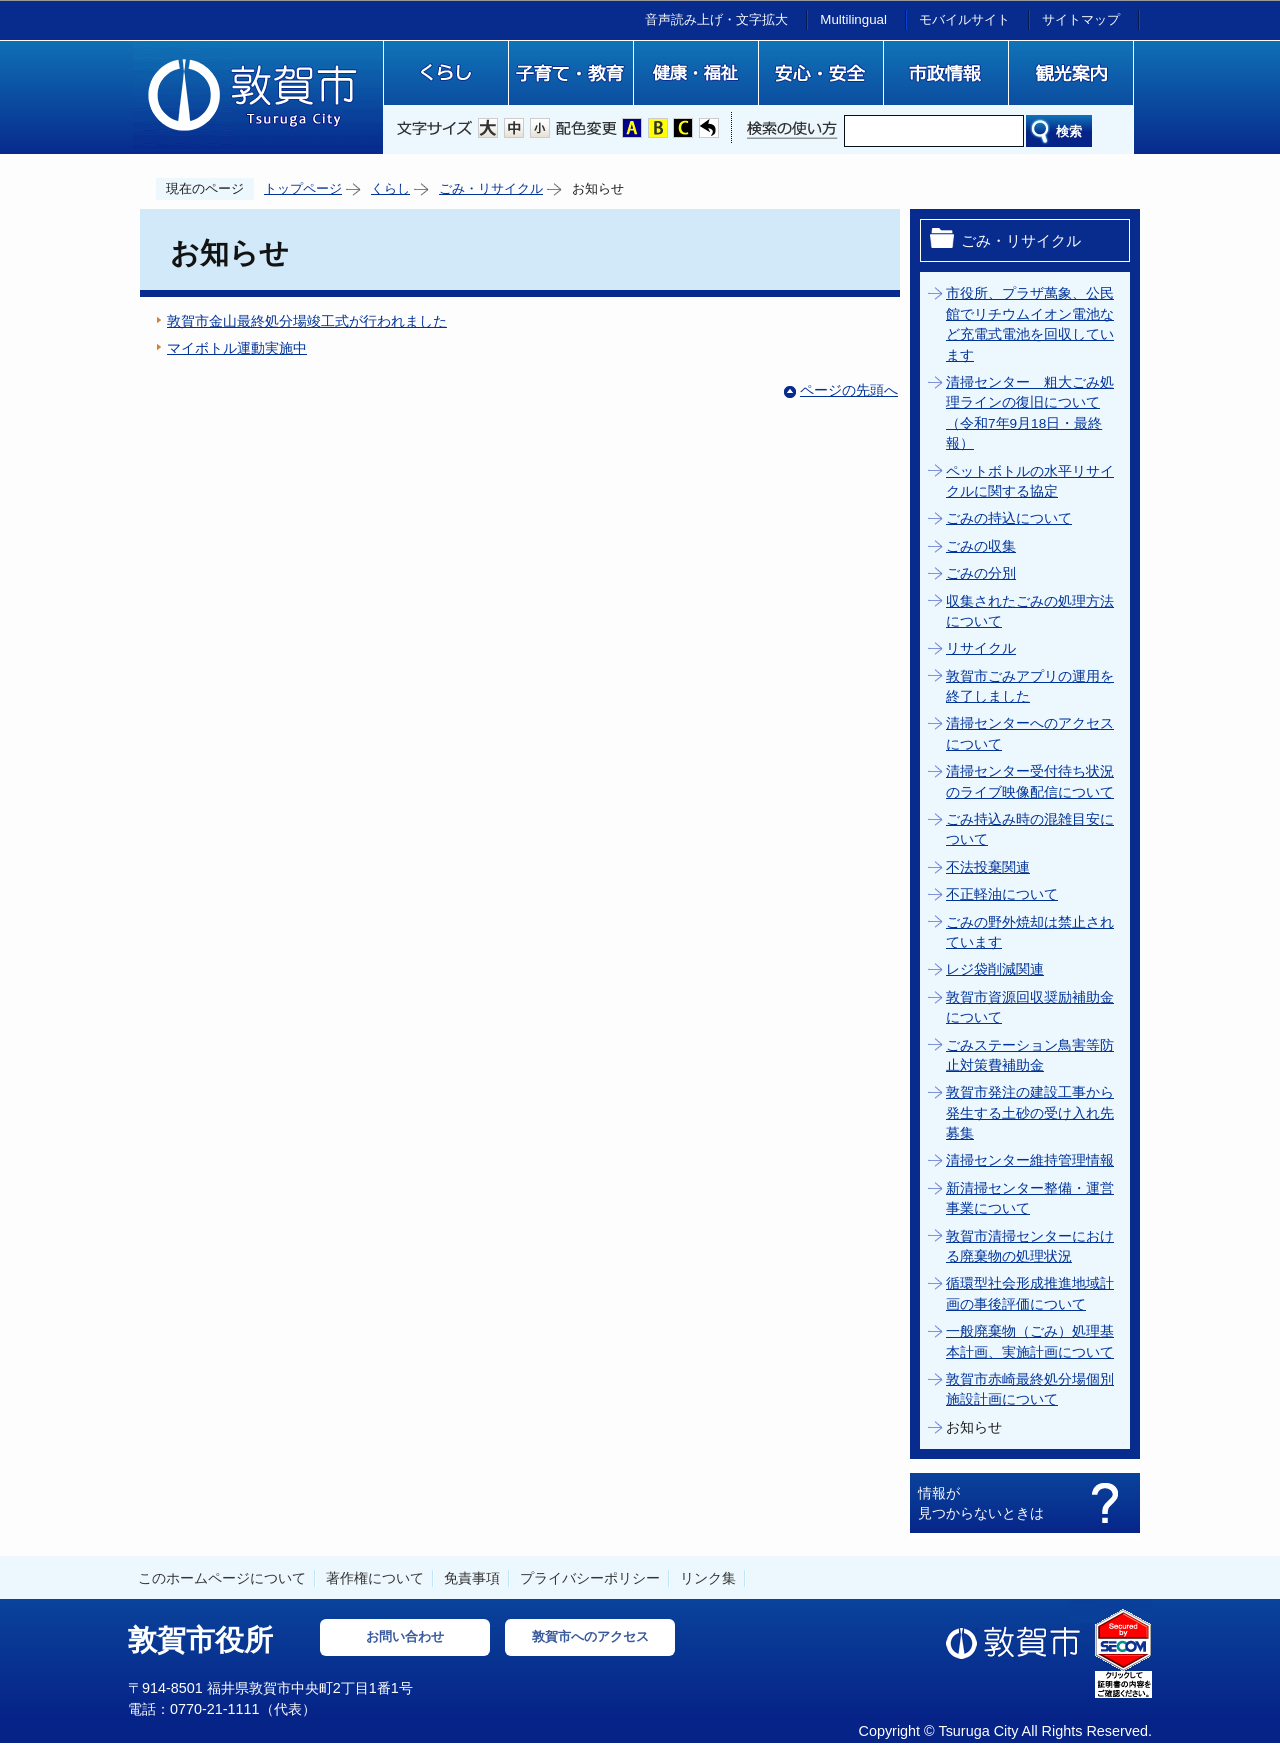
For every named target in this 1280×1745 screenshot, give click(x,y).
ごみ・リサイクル (491, 188)
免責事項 (472, 1578)
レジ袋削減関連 (995, 969)
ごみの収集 (981, 546)
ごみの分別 (981, 573)
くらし (390, 188)
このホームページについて (222, 1578)
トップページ (303, 188)
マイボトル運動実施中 (237, 348)
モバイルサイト (964, 19)
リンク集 (708, 1578)
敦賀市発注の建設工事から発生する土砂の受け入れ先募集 (1030, 1113)
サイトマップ (1081, 19)
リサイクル (981, 648)
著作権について (375, 1578)
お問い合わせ (405, 1636)
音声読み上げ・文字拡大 (716, 19)
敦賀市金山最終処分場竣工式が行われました (307, 321)
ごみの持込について (1009, 518)
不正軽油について (1002, 894)
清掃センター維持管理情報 (1030, 1160)
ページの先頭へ (849, 390)
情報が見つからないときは (981, 1503)
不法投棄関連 (988, 867)
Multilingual (853, 19)
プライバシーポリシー (590, 1578)
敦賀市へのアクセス (590, 1636)
